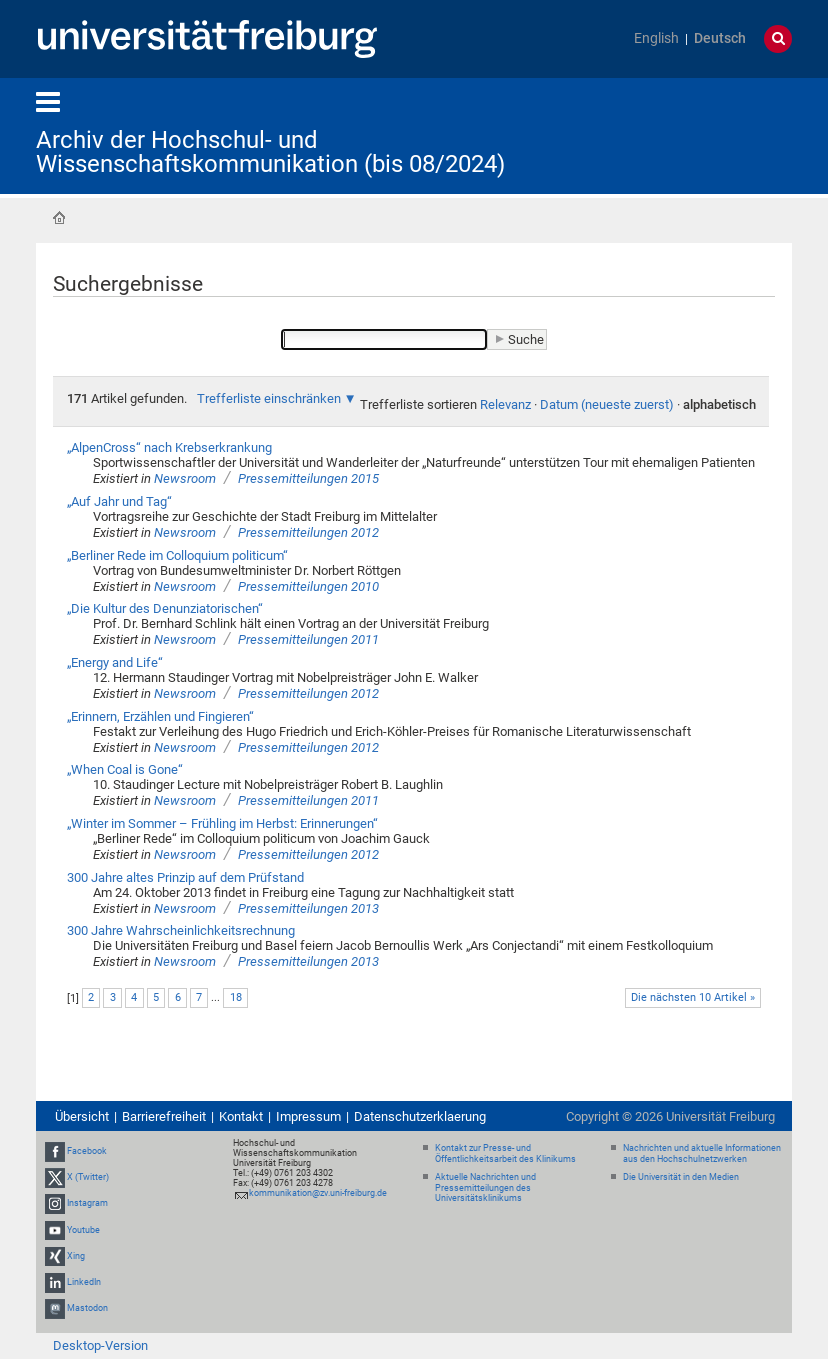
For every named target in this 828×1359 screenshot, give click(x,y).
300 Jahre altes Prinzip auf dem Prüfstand (185, 877)
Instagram (87, 1204)
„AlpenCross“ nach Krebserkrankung (169, 447)
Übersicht (82, 1116)
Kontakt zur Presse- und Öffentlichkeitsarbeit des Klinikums (505, 1153)
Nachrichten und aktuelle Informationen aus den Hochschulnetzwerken (702, 1153)
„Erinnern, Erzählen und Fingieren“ (160, 716)
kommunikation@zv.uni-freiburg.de (318, 1193)
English (656, 38)
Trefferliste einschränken (269, 398)
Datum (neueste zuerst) (607, 404)
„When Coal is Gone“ (125, 769)
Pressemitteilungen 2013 (308, 908)
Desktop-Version (100, 1345)
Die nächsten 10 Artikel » (693, 997)
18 (236, 997)
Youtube (83, 1230)
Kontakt (241, 1116)
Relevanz (505, 404)
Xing (76, 1256)
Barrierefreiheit (164, 1116)
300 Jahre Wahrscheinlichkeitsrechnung (181, 930)
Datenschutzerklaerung (420, 1116)
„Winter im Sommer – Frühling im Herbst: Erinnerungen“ (222, 823)
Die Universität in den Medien (681, 1177)
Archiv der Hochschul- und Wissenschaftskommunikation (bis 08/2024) (270, 152)
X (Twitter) (88, 1177)
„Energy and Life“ (115, 662)
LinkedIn (84, 1282)
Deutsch (720, 38)
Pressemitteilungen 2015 (308, 478)
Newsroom (185, 478)
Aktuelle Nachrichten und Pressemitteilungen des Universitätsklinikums (485, 1188)
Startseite (59, 218)
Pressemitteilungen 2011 (308, 639)
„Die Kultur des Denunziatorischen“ (165, 608)
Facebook (87, 1151)
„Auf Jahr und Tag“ (119, 501)
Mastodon (87, 1308)
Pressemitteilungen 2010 (308, 586)
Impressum (308, 1116)
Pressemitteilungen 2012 (308, 532)
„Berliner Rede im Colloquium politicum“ (177, 555)
